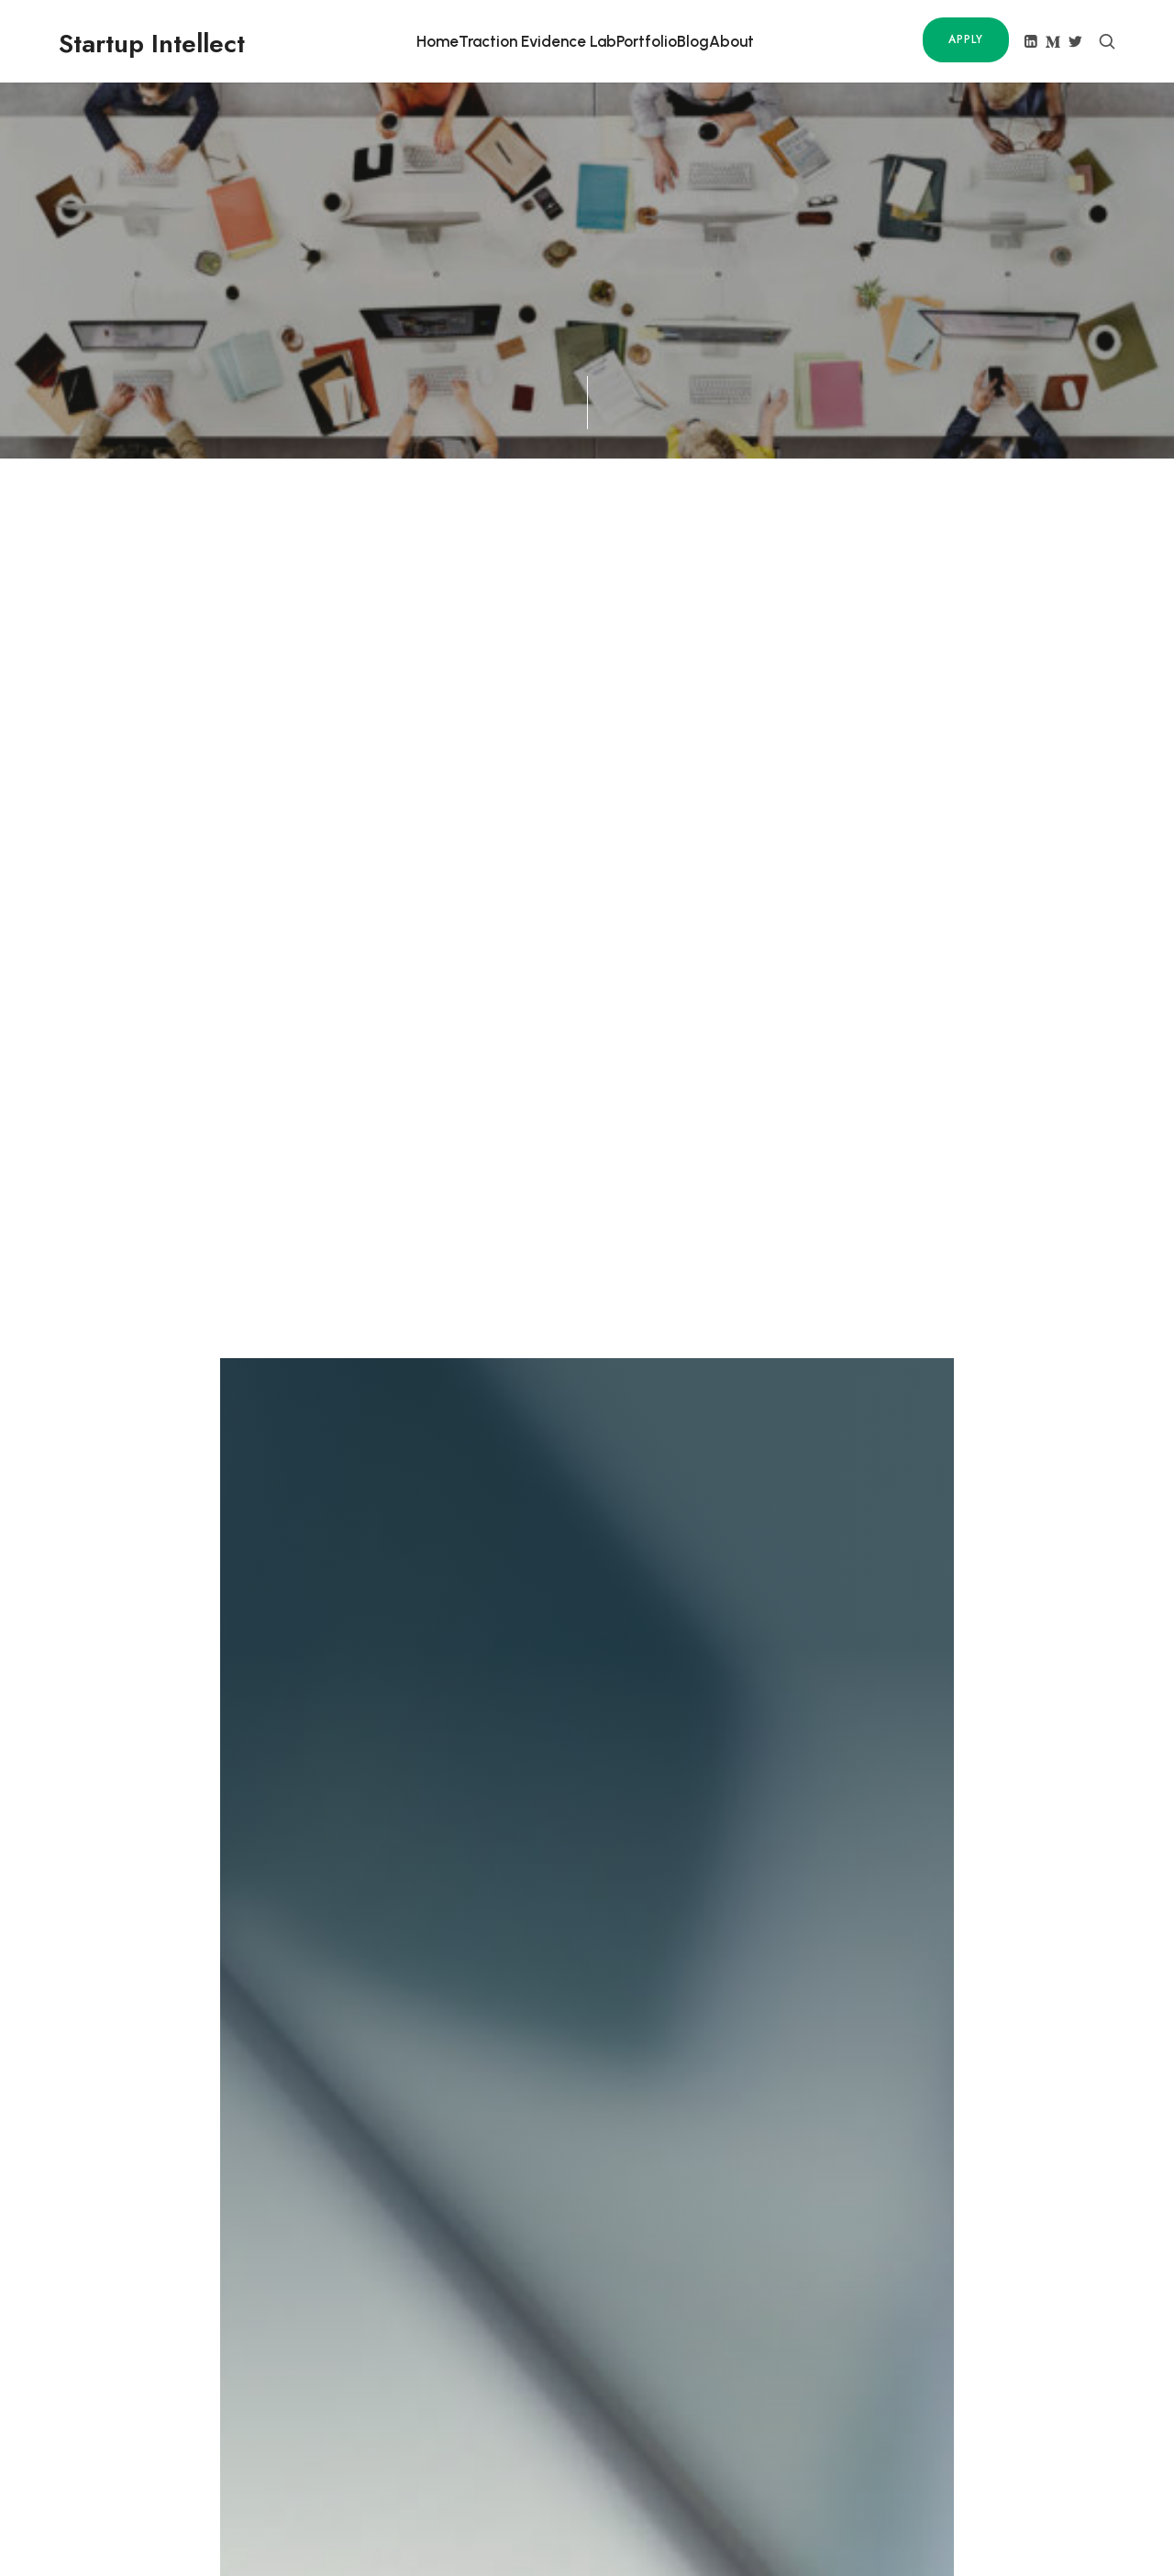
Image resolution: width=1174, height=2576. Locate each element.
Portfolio (646, 41)
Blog (693, 41)
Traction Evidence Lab (537, 41)
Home (437, 41)
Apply (965, 39)
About (731, 41)
